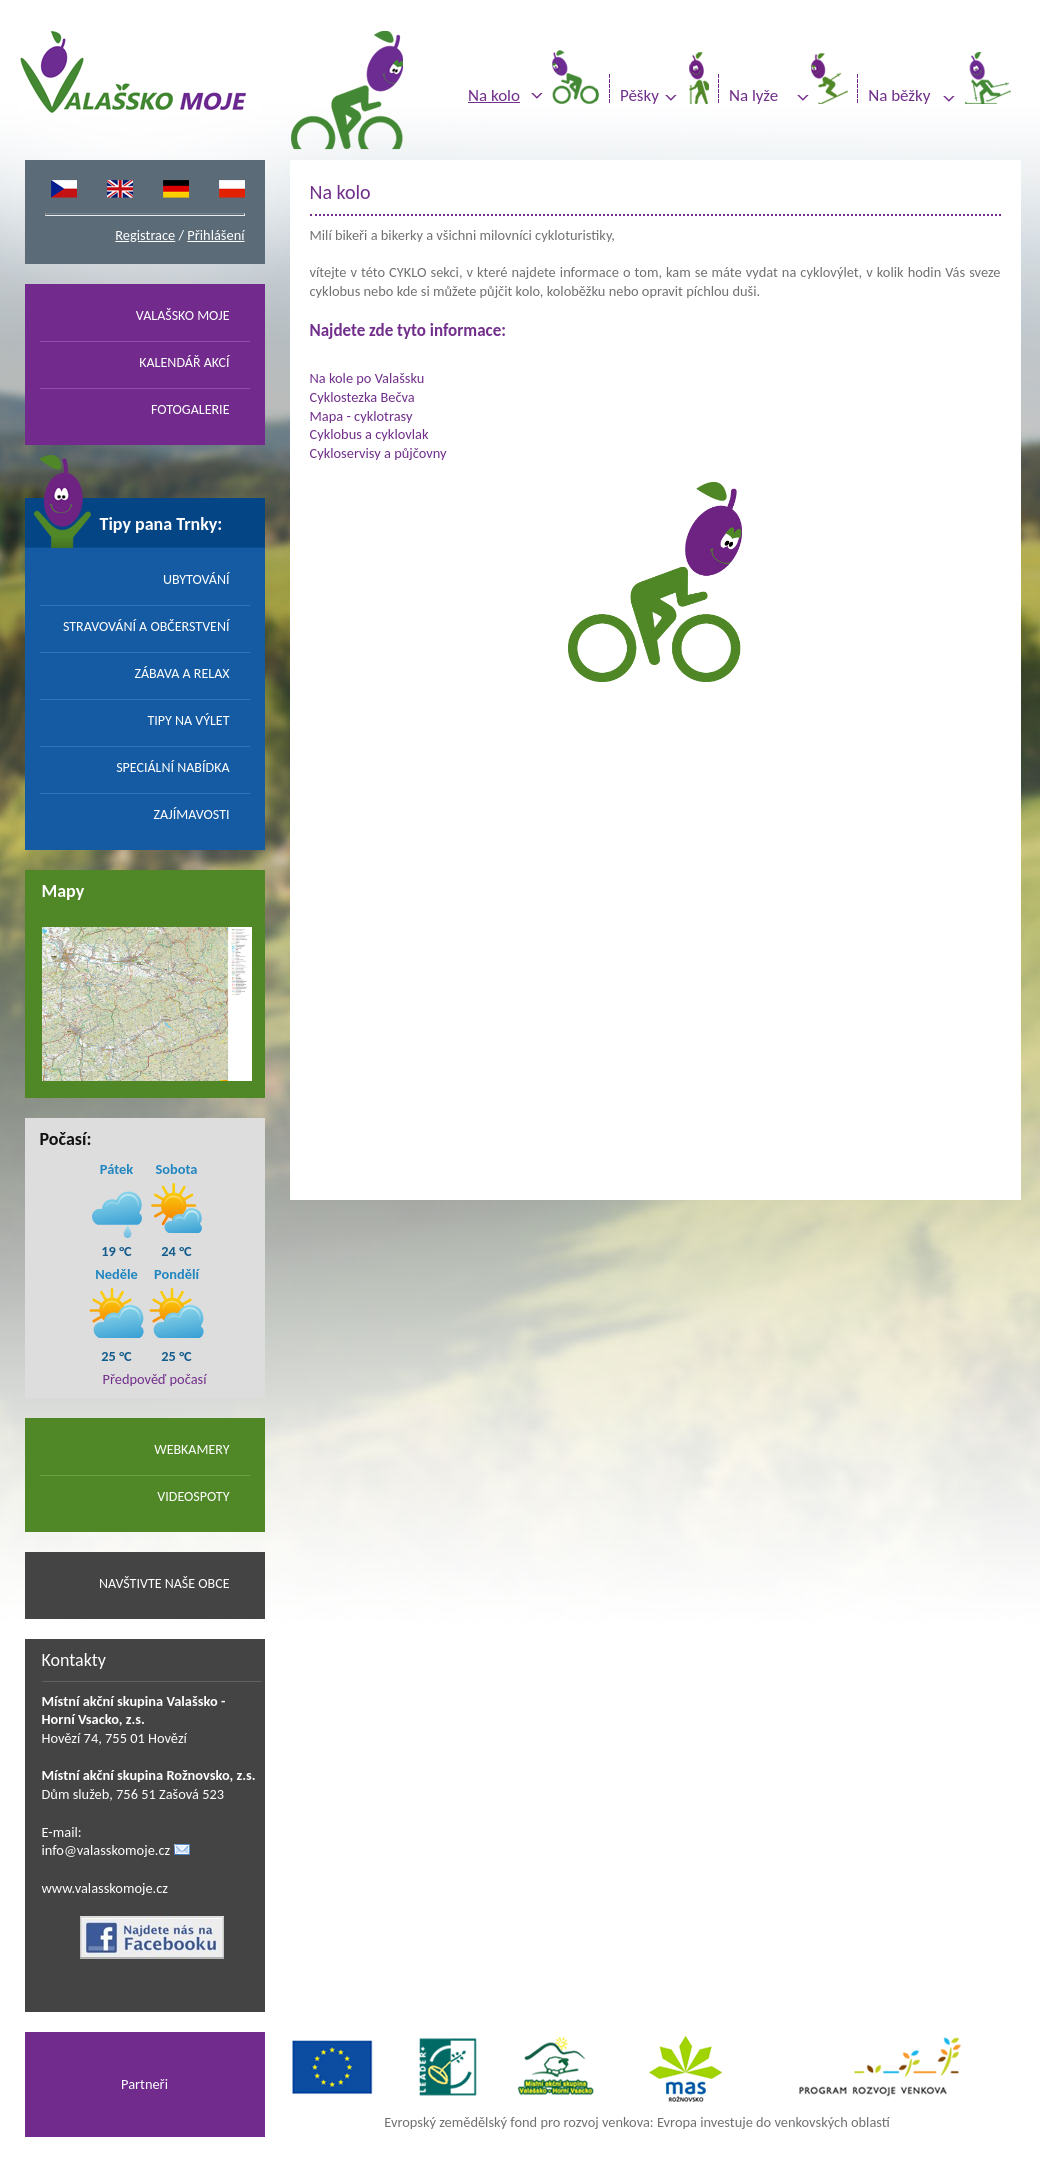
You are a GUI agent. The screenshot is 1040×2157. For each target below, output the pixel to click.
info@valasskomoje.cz (106, 1850)
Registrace (145, 235)
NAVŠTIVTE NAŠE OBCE (164, 1583)
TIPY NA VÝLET (188, 720)
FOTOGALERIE (190, 409)
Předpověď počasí (155, 1379)
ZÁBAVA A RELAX (181, 673)
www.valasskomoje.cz (105, 1888)
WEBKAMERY (191, 1449)
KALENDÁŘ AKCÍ (184, 362)
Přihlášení (215, 235)
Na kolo (494, 95)
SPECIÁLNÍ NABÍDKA (172, 767)
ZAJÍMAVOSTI (192, 814)
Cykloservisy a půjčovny (378, 453)
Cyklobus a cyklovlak (369, 434)
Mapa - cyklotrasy (361, 416)
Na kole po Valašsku (367, 378)
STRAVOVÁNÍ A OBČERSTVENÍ (146, 626)
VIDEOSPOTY (193, 1496)
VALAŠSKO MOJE (183, 315)
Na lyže (753, 95)
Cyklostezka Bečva (362, 397)
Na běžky (899, 95)
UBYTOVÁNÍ (196, 579)
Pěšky (639, 95)
